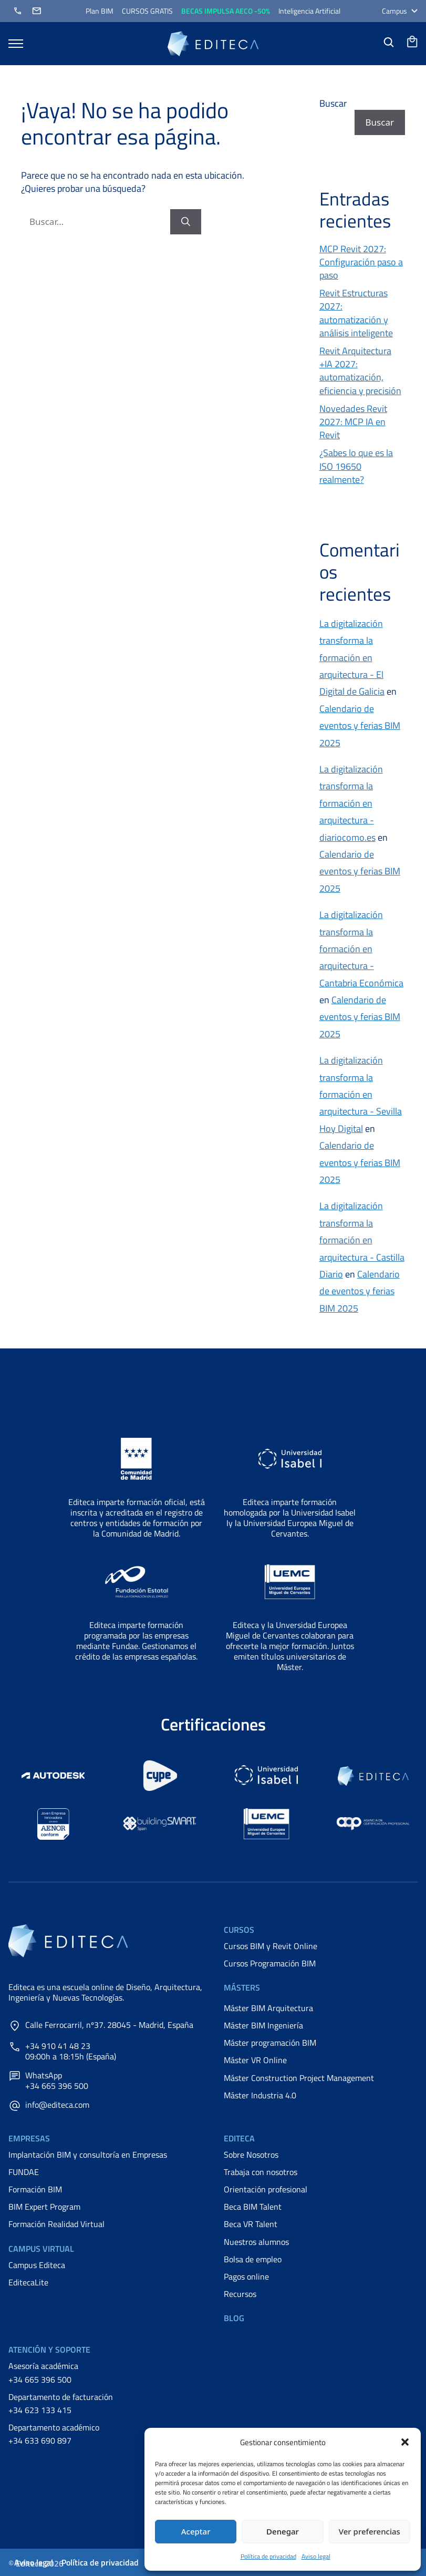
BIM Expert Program (44, 2206)
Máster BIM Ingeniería (263, 2025)
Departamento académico (53, 2427)
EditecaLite (28, 2282)
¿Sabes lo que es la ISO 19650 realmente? (356, 466)
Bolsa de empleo (253, 2259)
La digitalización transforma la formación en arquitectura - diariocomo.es (351, 803)
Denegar (282, 2531)
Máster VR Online (255, 2060)
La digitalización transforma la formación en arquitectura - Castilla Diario (361, 1240)
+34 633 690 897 (39, 2440)
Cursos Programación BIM (270, 1963)
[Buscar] (185, 221)
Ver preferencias (369, 2531)
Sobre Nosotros (251, 2154)
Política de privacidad (268, 2556)
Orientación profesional (265, 2189)
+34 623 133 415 (39, 2410)
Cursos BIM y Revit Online (270, 1946)
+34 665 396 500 (39, 2379)
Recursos (240, 2294)
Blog (234, 2318)
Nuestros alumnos (256, 2241)
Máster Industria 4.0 (260, 2095)
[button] (405, 2442)
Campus (400, 10)
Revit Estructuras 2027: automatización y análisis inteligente (356, 313)
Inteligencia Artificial (309, 10)
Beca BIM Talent (253, 2206)
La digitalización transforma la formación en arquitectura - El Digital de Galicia (352, 657)
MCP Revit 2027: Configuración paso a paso (361, 262)
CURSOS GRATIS (147, 10)
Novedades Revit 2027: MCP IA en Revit (353, 421)
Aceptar (196, 2531)
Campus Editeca (36, 2265)
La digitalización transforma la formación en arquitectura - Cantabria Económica (361, 949)
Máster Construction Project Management (299, 2078)
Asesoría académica (43, 2365)
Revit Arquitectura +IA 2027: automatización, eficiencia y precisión (360, 371)
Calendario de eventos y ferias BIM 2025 (359, 726)
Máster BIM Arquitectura (268, 2008)
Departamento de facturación (60, 2396)
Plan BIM (99, 10)
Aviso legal (316, 2556)
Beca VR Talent (250, 2224)
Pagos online (246, 2276)
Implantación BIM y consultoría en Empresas (87, 2154)
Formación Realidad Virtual (56, 2224)
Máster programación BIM (270, 2042)
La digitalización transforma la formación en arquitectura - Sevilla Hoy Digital (360, 1094)
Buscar (333, 103)
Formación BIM (35, 2189)
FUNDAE (23, 2172)
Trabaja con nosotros (260, 2172)
